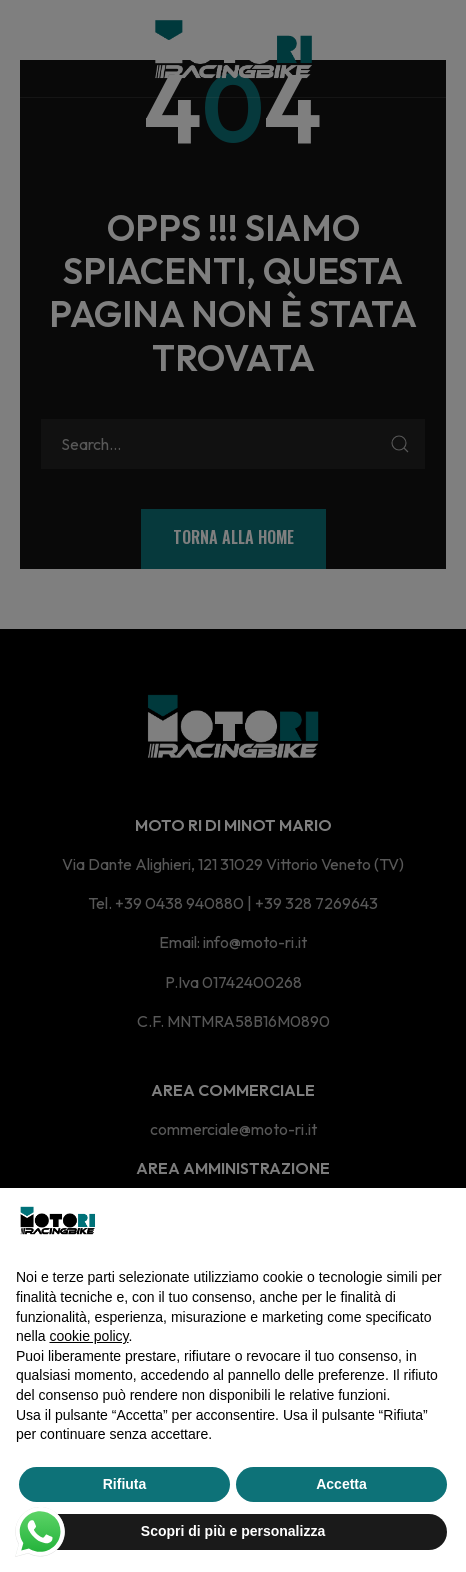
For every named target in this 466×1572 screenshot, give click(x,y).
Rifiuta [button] (125, 1484)
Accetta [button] (341, 1484)
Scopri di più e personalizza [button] (233, 1531)
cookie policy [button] (88, 1336)
